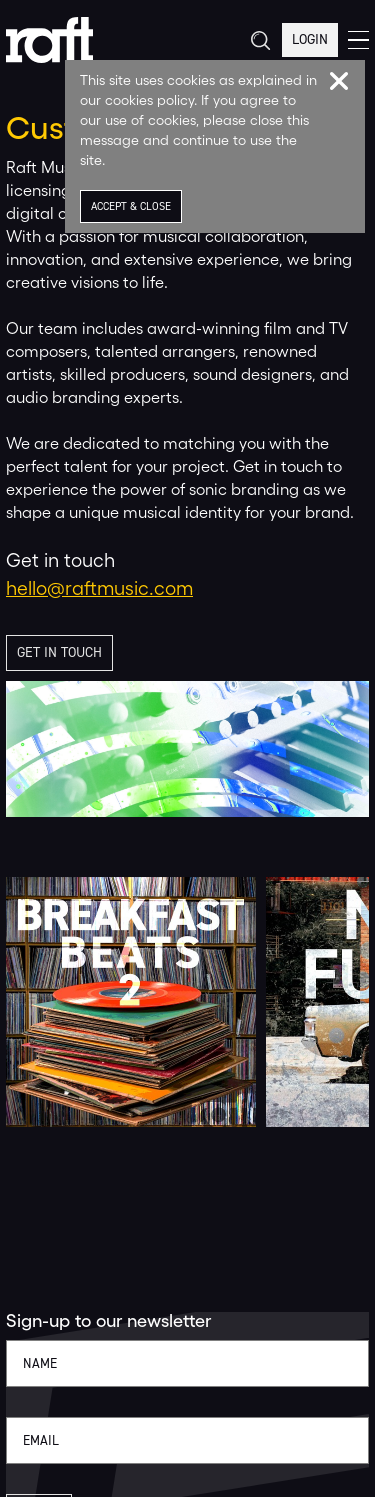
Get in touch (59, 652)
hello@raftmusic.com (99, 588)
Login (310, 39)
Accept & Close (131, 206)
